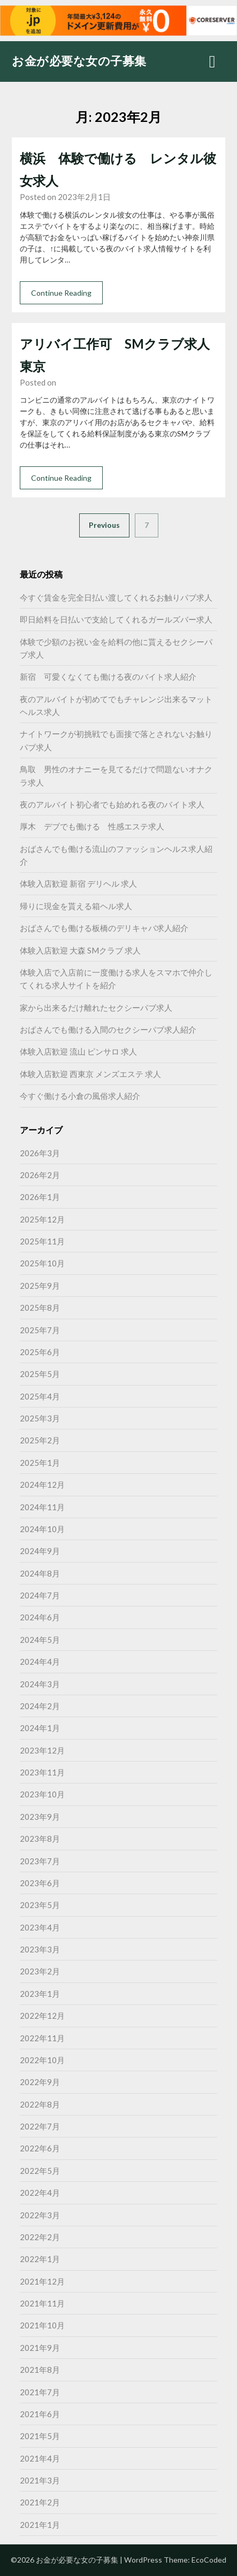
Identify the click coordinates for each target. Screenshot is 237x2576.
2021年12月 (42, 2281)
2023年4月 (40, 1927)
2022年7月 (40, 2126)
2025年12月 (42, 1219)
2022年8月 (40, 2104)
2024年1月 (40, 1728)
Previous (104, 524)
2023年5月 (40, 1905)
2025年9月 (40, 1285)
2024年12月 (42, 1484)
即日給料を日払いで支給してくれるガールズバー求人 (116, 619)
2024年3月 (40, 1684)
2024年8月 (40, 1573)
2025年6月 (40, 1352)
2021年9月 (40, 2347)
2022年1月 (40, 2259)
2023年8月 (40, 1838)
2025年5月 (40, 1374)
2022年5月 (40, 2170)
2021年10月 (42, 2325)
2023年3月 (40, 1949)
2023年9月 (40, 1816)
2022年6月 (40, 2148)
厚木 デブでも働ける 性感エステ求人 (92, 826)
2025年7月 (40, 1330)
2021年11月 (42, 2303)
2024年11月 (42, 1507)
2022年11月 (42, 2038)
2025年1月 (40, 1462)
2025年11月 (42, 1241)
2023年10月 (42, 1794)
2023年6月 (40, 1883)
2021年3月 (40, 2480)
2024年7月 (40, 1595)
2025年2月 (40, 1440)
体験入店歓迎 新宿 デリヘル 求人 (78, 883)
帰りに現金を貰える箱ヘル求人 (76, 906)
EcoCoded (209, 2559)
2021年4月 (40, 2458)
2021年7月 (40, 2392)
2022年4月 (40, 2192)
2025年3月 (40, 1418)
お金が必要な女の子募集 (79, 60)
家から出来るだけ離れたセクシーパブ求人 (96, 1007)
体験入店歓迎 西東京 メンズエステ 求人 (90, 1074)
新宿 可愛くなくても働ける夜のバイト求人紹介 (108, 676)
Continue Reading (61, 292)
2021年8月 (40, 2369)
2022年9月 (40, 2082)
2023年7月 (40, 1861)
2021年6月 (40, 2414)
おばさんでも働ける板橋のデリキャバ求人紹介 (104, 928)
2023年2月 (40, 1971)
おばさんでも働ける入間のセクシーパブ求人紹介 (108, 1029)
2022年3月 (40, 2215)
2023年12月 (42, 1750)
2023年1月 (40, 1993)
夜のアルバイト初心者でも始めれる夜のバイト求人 (112, 804)
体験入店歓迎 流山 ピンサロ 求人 (78, 1051)
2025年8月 (40, 1307)
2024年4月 (40, 1661)
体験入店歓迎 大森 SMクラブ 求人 (80, 950)
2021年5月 (40, 2436)
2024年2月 (40, 1706)
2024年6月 (40, 1617)
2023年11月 (42, 1772)
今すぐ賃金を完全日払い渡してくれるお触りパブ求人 (116, 597)
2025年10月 (42, 1263)
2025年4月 (40, 1396)
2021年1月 (40, 2524)
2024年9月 (40, 1551)
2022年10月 (42, 2060)
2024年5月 (40, 1639)
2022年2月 (40, 2237)
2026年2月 (40, 1175)
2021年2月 (40, 2502)
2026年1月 (40, 1197)
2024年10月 (42, 1529)
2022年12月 (42, 2015)
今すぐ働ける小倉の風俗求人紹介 (80, 1096)
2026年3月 (40, 1153)
